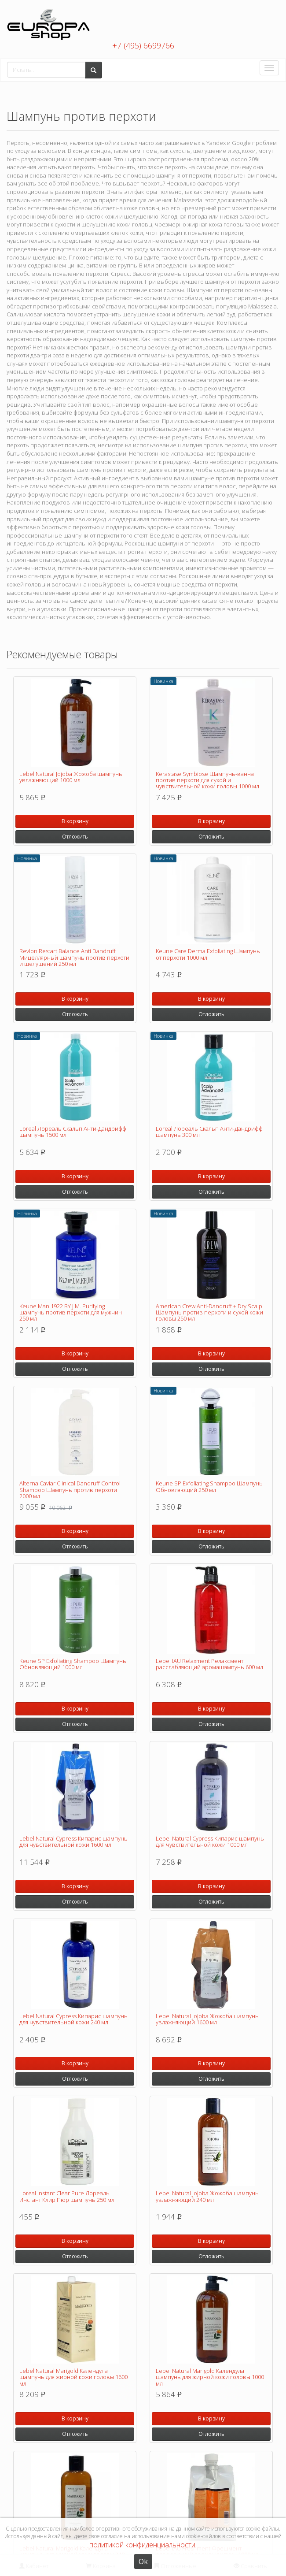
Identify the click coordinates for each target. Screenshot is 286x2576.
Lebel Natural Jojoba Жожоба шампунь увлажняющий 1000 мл (70, 777)
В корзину (75, 821)
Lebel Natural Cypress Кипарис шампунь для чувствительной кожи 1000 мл (210, 1841)
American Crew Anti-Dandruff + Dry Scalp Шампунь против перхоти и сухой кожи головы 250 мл (209, 1312)
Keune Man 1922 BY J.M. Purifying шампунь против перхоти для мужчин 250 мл (70, 1312)
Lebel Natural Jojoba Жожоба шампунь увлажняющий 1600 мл (207, 2019)
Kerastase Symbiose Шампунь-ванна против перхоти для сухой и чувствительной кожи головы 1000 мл (207, 780)
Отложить (75, 836)
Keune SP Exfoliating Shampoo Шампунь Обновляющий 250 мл (209, 1486)
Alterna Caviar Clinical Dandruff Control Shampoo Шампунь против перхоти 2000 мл (70, 1489)
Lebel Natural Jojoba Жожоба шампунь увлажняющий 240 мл (207, 2196)
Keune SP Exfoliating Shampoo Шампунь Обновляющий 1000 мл (72, 1664)
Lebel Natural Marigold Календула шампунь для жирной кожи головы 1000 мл (210, 2377)
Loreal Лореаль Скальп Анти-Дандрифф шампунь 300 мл (209, 1132)
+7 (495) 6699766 (143, 45)
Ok (143, 2561)
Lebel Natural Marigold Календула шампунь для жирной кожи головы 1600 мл (73, 2377)
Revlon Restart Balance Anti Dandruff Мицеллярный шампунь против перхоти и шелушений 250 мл (74, 957)
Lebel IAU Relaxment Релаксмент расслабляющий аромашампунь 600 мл (209, 1664)
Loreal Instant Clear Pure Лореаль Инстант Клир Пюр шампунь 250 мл (66, 2196)
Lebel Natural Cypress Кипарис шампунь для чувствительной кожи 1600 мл (73, 1841)
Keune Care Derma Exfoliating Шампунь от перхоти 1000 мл (208, 954)
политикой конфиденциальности (142, 2545)
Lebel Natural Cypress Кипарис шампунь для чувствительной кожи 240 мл (73, 2019)
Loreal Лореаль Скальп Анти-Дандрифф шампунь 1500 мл (72, 1132)
